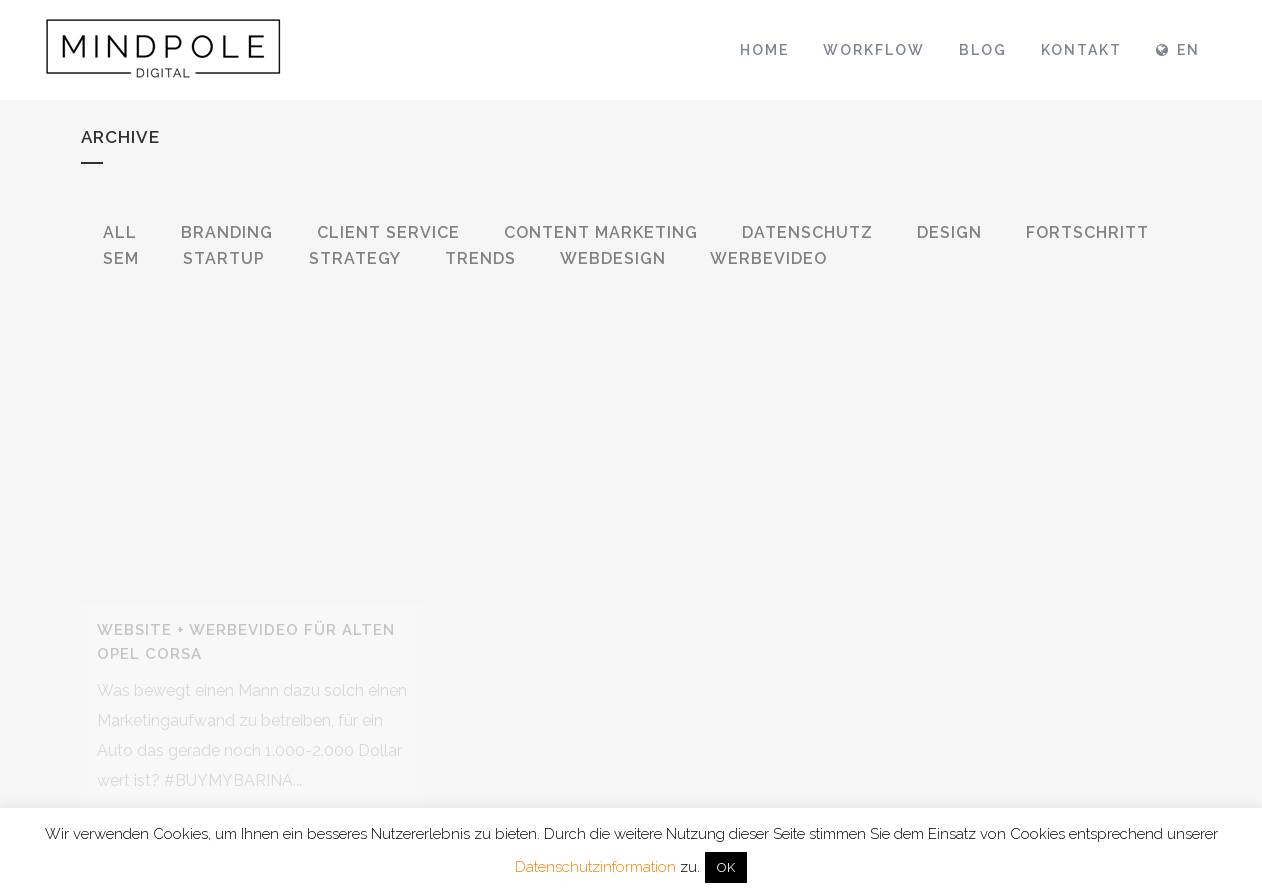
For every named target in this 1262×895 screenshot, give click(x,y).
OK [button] (726, 867)
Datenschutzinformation (595, 867)
